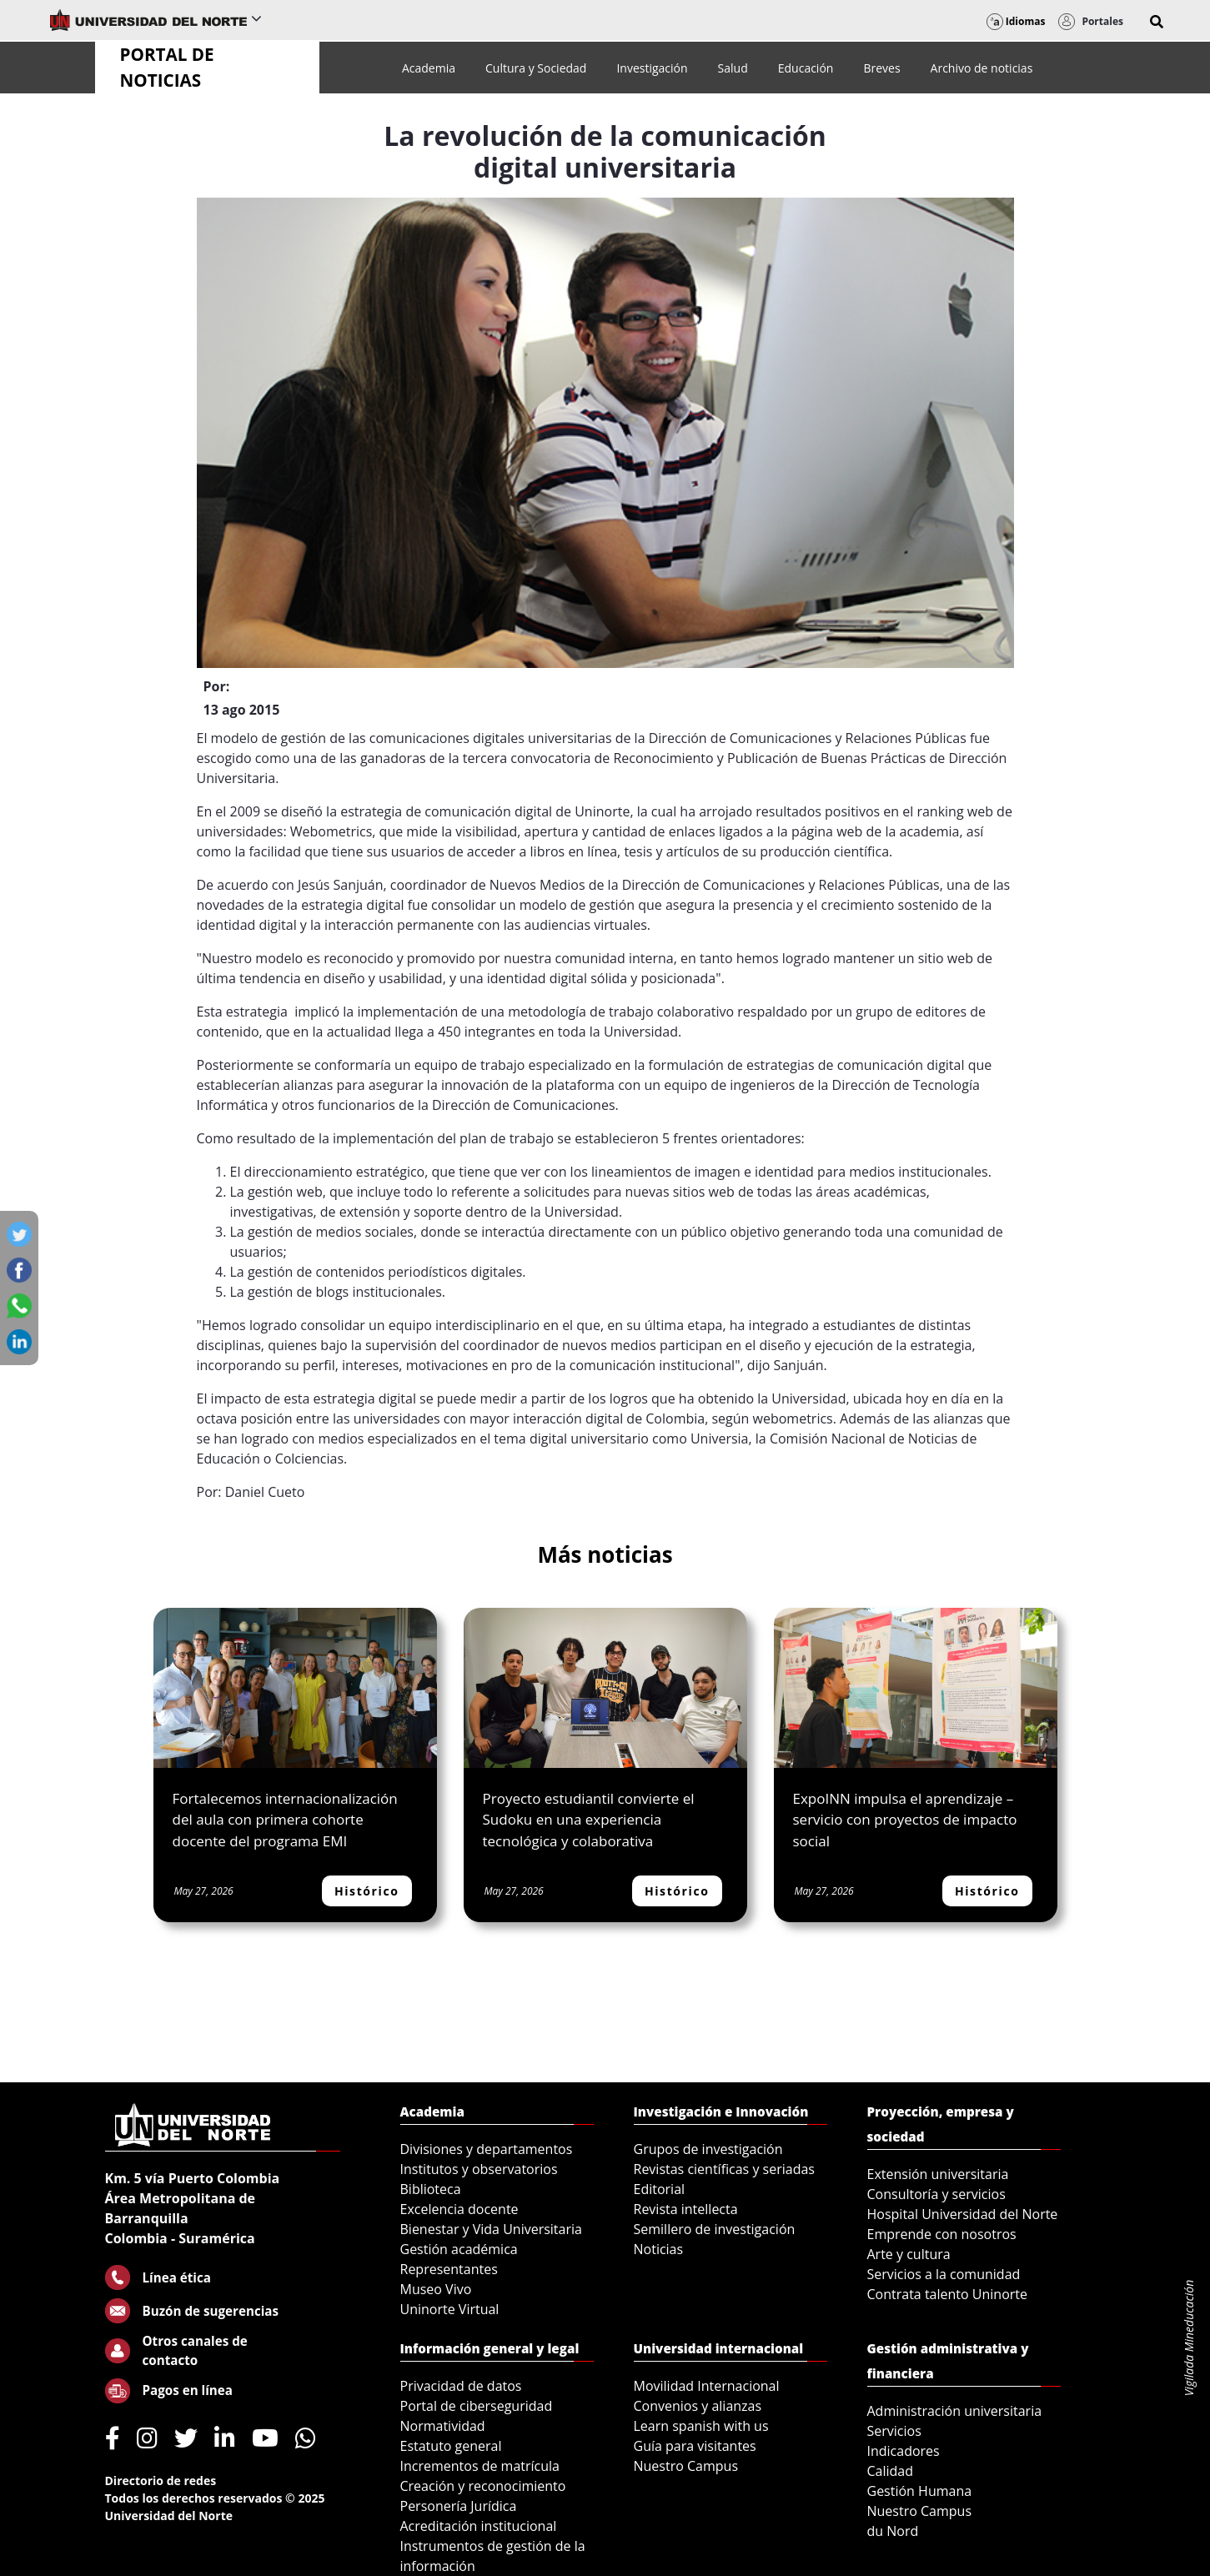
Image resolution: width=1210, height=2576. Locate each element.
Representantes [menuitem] (449, 2269)
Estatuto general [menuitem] (451, 2446)
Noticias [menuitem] (659, 2249)
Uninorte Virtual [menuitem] (450, 2309)
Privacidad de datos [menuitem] (461, 2386)
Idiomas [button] (1016, 21)
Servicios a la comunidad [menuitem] (944, 2274)
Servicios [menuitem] (894, 2431)
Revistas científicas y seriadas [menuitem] (724, 2169)
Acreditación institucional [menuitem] (478, 2526)
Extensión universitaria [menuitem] (938, 2174)
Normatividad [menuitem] (442, 2426)
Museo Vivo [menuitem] (436, 2289)
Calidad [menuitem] (890, 2471)
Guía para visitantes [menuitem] (695, 2446)
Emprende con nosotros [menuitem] (942, 2234)
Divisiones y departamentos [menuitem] (486, 2149)
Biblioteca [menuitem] (430, 2189)
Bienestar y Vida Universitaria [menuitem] (491, 2229)
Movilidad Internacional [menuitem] (707, 2386)
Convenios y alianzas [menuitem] (698, 2406)
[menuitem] (428, 68)
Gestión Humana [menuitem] (919, 2491)
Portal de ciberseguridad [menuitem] (476, 2406)
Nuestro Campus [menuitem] (686, 2466)
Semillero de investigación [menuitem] (715, 2229)
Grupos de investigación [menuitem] (708, 2149)
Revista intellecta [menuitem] (686, 2209)
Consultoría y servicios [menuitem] (936, 2194)
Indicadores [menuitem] (903, 2451)
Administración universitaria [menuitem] (954, 2411)
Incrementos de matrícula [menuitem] (480, 2466)
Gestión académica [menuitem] (459, 2249)
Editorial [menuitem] (659, 2189)
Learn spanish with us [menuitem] (701, 2426)
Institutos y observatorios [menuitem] (479, 2169)
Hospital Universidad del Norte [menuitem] (962, 2214)
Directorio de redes (161, 2480)
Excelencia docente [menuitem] (459, 2209)
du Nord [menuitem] (893, 2531)
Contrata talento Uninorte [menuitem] (947, 2294)
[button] (1156, 22)
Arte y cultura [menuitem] (909, 2254)
